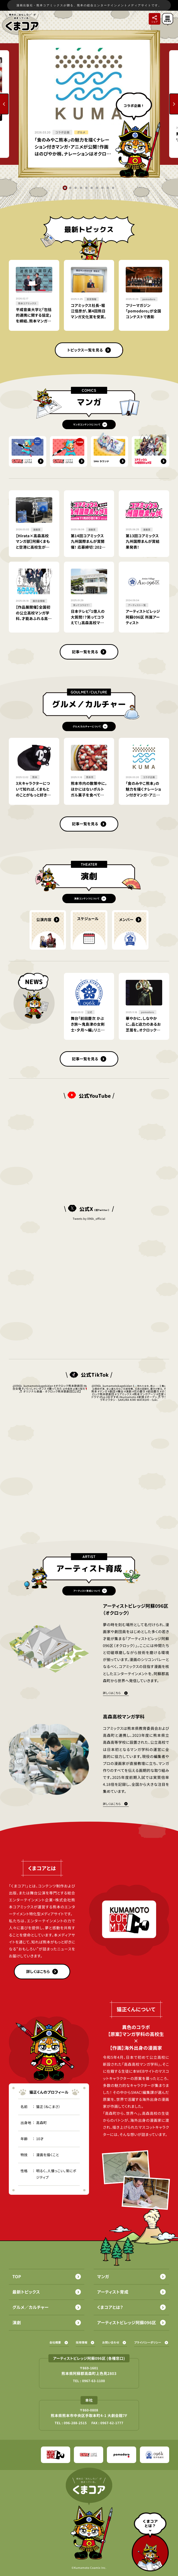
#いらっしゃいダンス (34, 1389)
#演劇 (128, 1391)
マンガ (131, 2277)
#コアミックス (123, 1394)
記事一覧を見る (89, 652)
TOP (46, 2277)
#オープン (151, 1397)
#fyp (102, 1397)
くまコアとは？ (131, 2307)
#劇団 (111, 1391)
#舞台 (120, 1391)
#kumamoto (127, 1397)
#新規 (140, 1397)
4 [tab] (81, 188)
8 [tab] (102, 188)
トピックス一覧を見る (89, 350)
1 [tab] (65, 188)
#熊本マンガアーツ (144, 1394)
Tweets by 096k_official (89, 1219)
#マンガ (102, 1391)
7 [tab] (97, 188)
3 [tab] (75, 188)
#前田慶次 (152, 1391)
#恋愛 (160, 1394)
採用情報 (85, 2342)
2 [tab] (70, 188)
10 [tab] (113, 188)
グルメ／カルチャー (46, 2307)
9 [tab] (107, 188)
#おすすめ (112, 1397)
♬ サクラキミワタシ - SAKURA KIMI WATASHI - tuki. (133, 1398)
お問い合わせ (114, 2342)
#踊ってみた (54, 1389)
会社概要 (58, 2342)
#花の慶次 (138, 1391)
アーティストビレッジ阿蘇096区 (131, 2323)
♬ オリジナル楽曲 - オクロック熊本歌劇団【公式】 (50, 1391)
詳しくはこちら (115, 1693)
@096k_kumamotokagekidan (33, 1386)
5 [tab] (86, 188)
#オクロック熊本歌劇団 (68, 1386)
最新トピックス (46, 2292)
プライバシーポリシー (151, 2342)
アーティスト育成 (131, 2292)
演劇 (46, 2323)
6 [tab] (91, 188)
